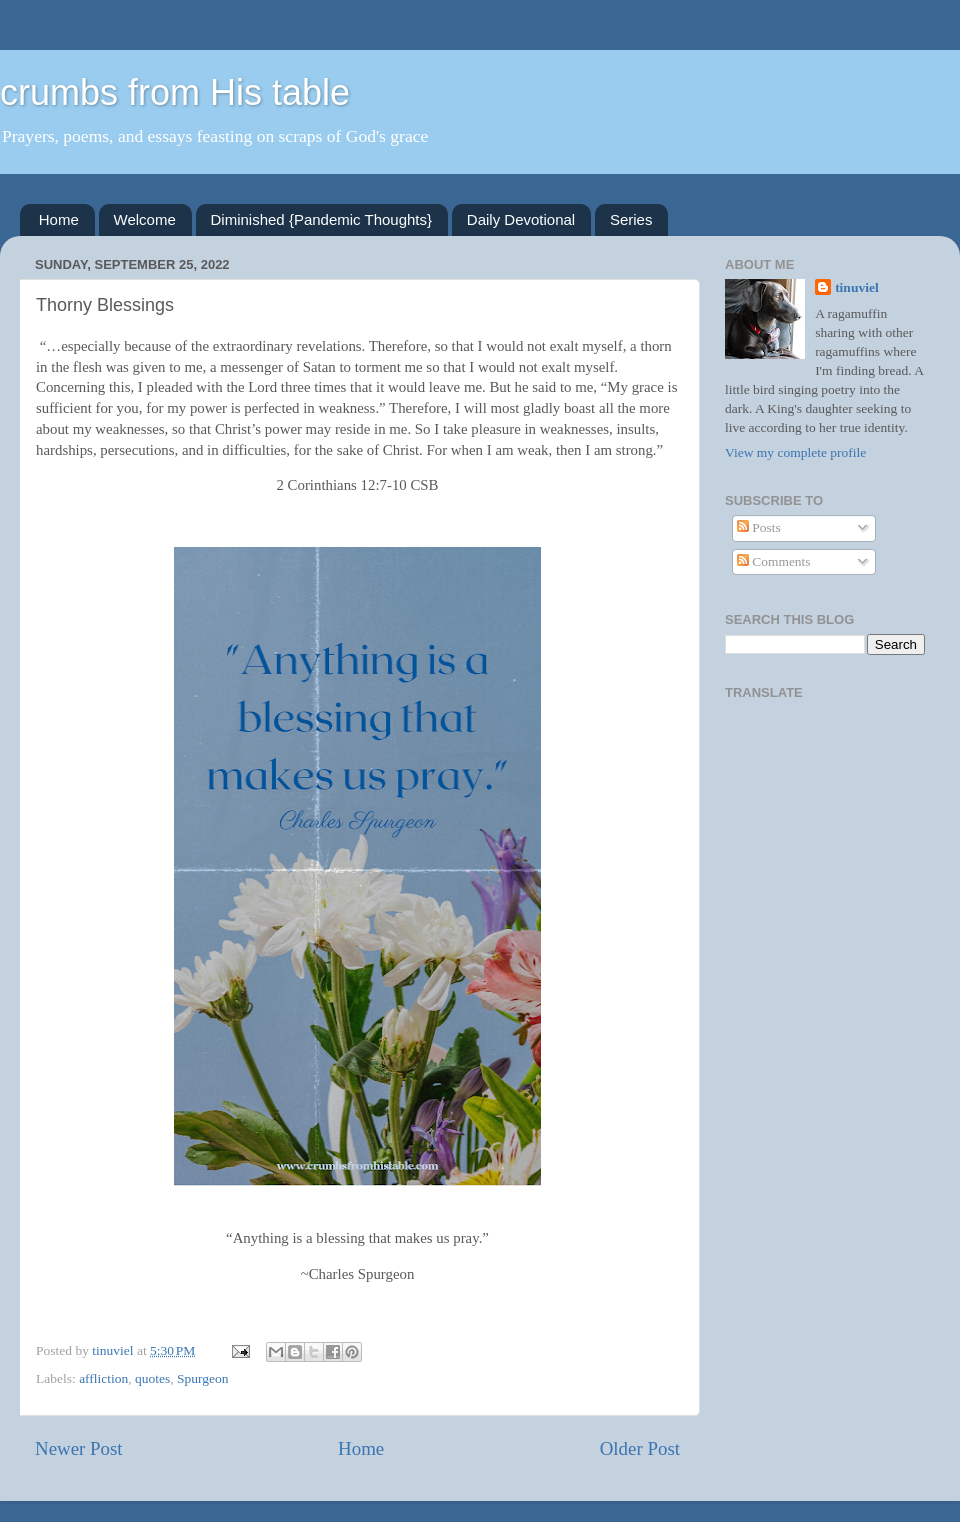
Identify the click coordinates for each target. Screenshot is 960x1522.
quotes (152, 1378)
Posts (759, 527)
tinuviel (857, 287)
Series (631, 219)
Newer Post (79, 1448)
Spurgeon (203, 1378)
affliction (103, 1378)
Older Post (640, 1448)
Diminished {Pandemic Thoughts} (322, 219)
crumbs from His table (175, 92)
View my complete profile (795, 452)
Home (59, 219)
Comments (774, 561)
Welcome (145, 219)
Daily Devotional (521, 219)
